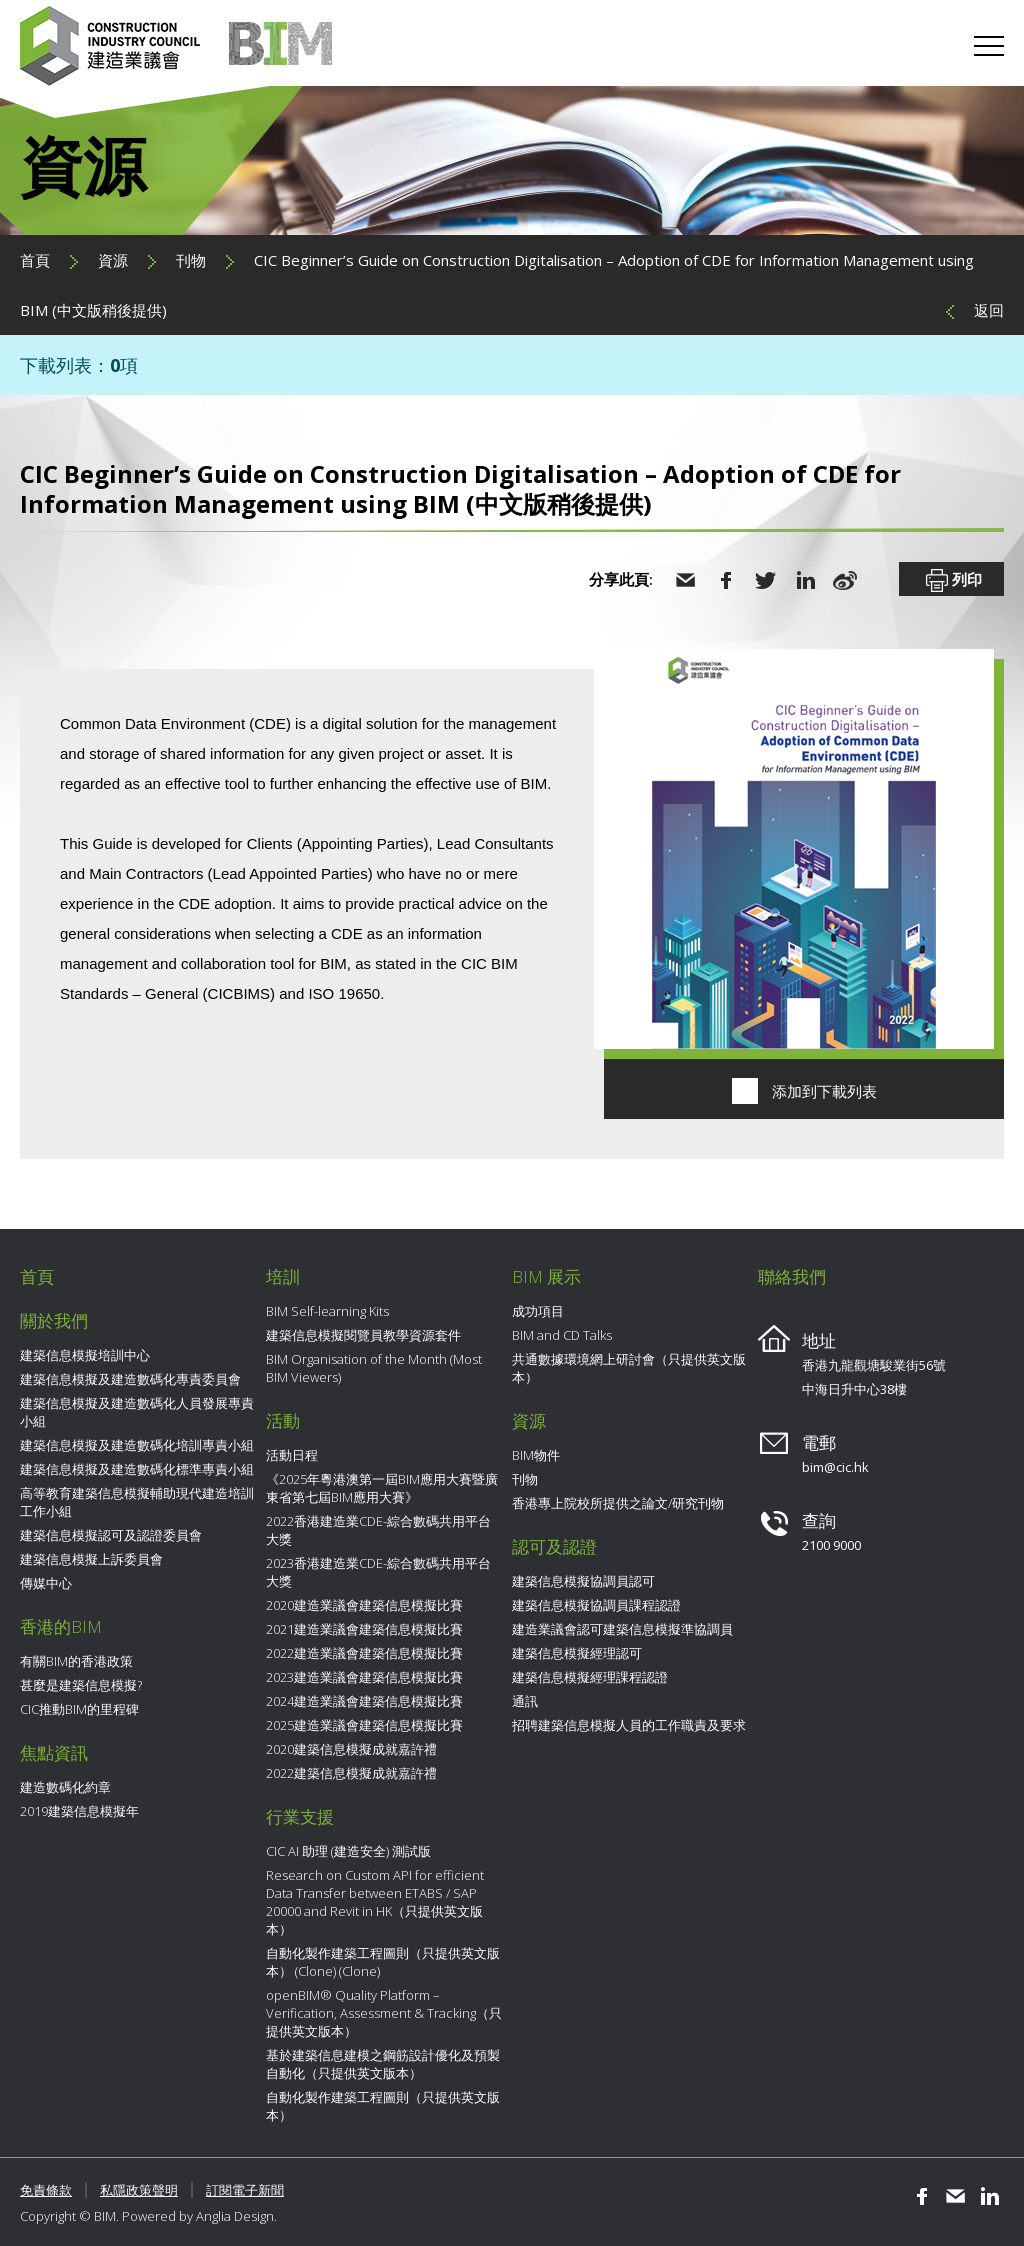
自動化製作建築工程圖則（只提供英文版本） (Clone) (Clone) (383, 1962)
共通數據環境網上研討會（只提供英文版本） (629, 1368)
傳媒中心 (46, 1583)
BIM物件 (536, 1455)
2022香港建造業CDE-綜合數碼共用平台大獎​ (378, 1530)
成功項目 (538, 1311)
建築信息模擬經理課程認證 (590, 1677)
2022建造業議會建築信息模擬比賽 (364, 1653)
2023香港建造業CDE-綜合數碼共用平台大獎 (378, 1572)
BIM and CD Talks (562, 1335)
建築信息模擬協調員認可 (583, 1581)
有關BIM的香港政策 (76, 1661)
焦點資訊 (54, 1752)
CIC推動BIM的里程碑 (79, 1709)
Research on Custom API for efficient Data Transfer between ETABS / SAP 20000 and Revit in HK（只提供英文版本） (375, 1902)
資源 (113, 260)
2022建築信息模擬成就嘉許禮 (351, 1773)
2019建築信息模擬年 (79, 1811)
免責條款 (46, 2190)
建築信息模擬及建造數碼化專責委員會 (130, 1379)
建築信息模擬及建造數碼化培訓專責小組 (137, 1445)
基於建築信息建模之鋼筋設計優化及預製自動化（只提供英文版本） (383, 2064)
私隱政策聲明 (139, 2190)
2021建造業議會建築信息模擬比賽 (364, 1629)
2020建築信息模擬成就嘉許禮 (351, 1749)
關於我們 (54, 1320)
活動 (283, 1420)
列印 (952, 581)
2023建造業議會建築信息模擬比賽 (364, 1677)
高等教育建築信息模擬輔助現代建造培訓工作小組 (137, 1502)
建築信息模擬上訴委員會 (91, 1559)
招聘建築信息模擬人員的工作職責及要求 (629, 1725)
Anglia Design (235, 2216)
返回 (989, 310)
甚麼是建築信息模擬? (81, 1685)
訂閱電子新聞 (245, 2190)
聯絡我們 (792, 1276)
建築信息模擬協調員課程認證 (596, 1605)
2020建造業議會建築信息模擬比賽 (364, 1605)
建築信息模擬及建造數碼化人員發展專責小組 (137, 1412)
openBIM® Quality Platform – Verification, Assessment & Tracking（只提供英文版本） (384, 2013)
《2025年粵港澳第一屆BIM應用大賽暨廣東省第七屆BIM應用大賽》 (382, 1488)
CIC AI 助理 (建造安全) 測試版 (348, 1851)
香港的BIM (61, 1626)
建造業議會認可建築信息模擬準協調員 (622, 1629)
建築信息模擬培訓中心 (85, 1355)
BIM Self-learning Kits (327, 1311)
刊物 (191, 260)
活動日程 (292, 1455)
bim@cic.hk (835, 1467)
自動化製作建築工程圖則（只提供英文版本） (383, 2106)
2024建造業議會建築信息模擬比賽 (364, 1701)
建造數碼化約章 (65, 1787)
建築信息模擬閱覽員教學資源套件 (363, 1335)
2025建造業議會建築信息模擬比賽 (364, 1725)
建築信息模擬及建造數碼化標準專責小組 (137, 1469)
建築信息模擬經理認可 (577, 1653)
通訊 (525, 1701)
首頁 (35, 260)
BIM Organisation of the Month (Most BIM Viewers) (374, 1368)
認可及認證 (554, 1546)
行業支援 (300, 1816)
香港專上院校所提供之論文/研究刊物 (618, 1503)
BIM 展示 (546, 1276)
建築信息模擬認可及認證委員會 (111, 1535)
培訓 (283, 1276)
